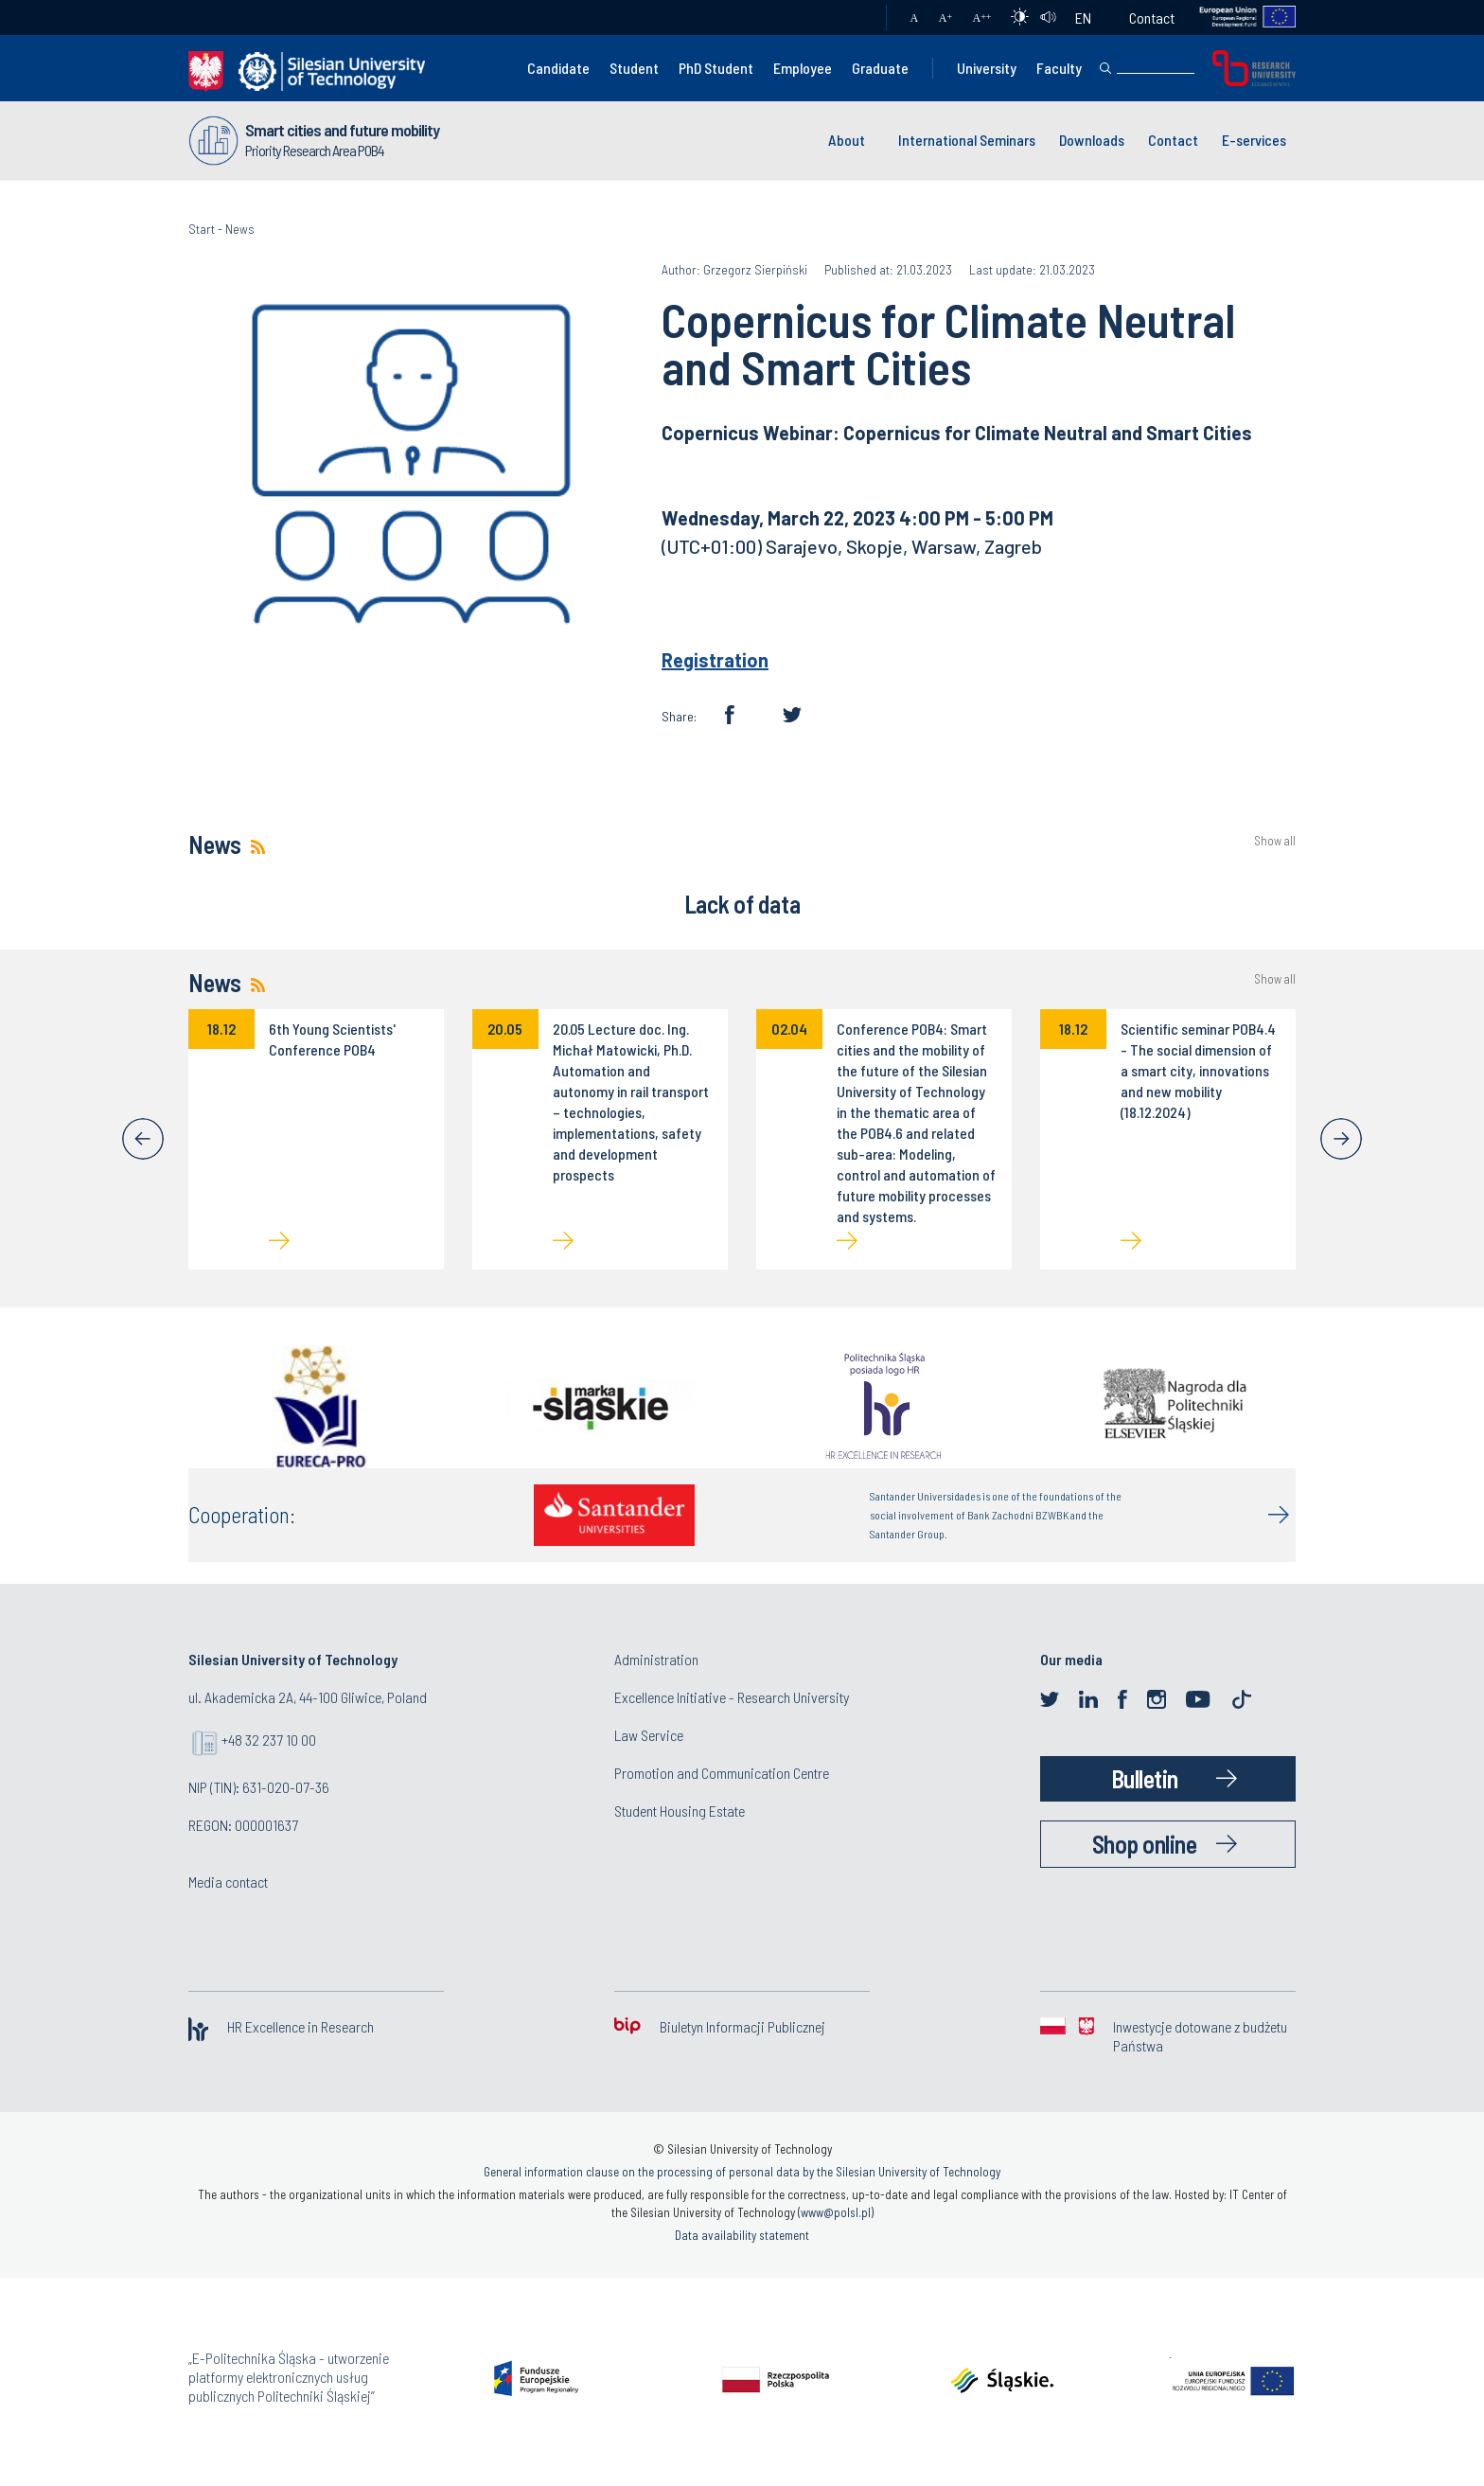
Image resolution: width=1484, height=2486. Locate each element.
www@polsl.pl (836, 2212)
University (986, 68)
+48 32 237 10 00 (268, 1740)
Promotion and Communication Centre (721, 1773)
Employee (802, 68)
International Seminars (966, 140)
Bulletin (1144, 1778)
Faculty (1059, 68)
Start (201, 229)
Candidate (558, 68)
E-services (1254, 140)
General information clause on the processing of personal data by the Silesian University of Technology (742, 2171)
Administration (656, 1659)
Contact (1152, 18)
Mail (853, 18)
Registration (715, 659)
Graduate (880, 68)
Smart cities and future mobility (342, 129)
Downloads (1091, 140)
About (846, 140)
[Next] (1341, 1139)
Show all (1275, 841)
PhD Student (716, 68)
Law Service (648, 1735)
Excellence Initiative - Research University (731, 1697)
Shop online (1144, 1843)
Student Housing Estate (679, 1811)
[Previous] (143, 1139)
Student (634, 68)
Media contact (228, 1882)
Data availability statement (742, 2235)
